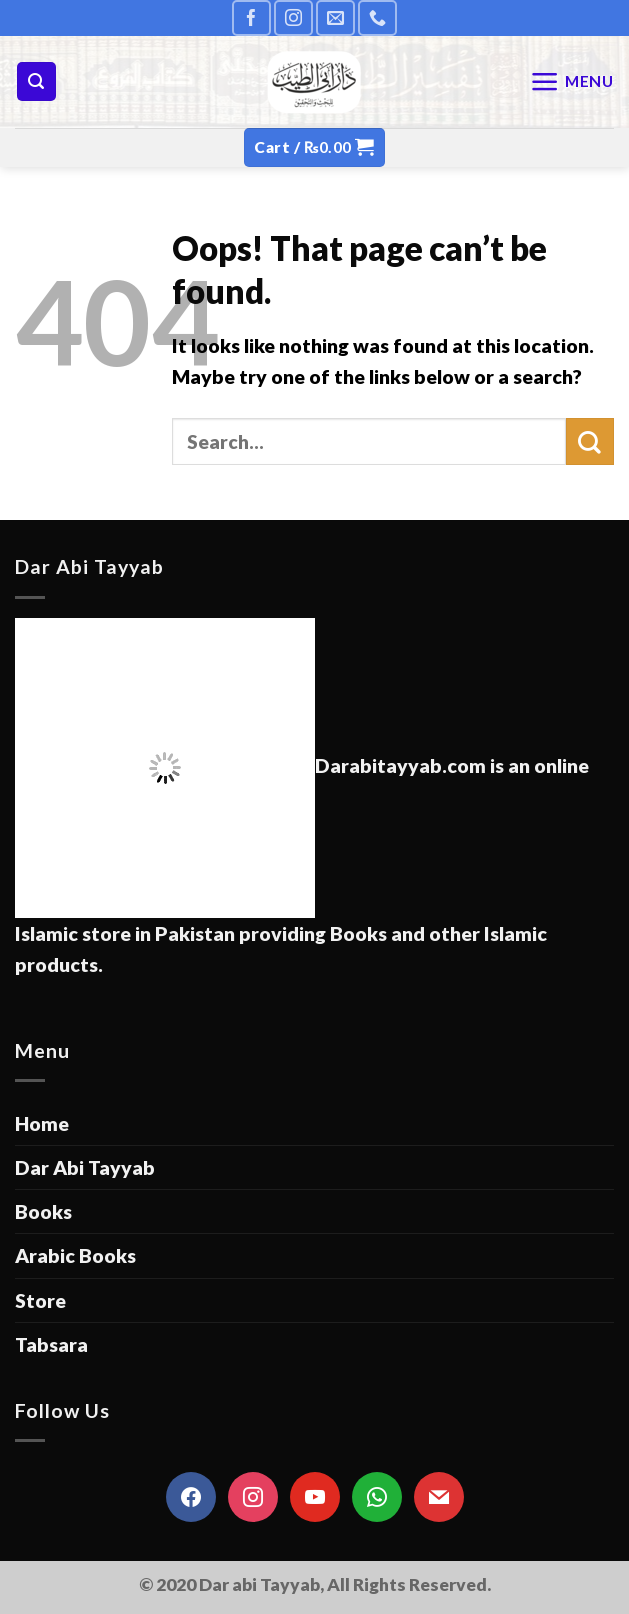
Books (43, 1211)
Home (42, 1123)
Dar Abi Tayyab (85, 1167)
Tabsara (51, 1344)
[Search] (36, 81)
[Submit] (590, 441)
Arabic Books (75, 1255)
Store (40, 1300)
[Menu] (572, 82)
